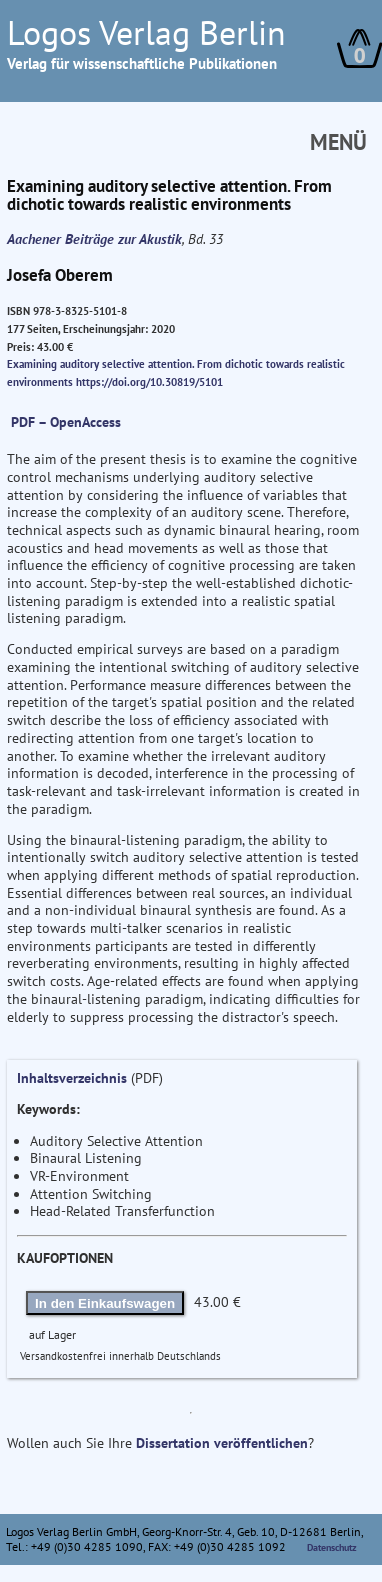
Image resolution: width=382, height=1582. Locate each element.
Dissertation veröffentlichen (222, 1443)
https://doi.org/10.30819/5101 (149, 382)
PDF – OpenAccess (66, 422)
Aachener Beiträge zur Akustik (94, 239)
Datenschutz (332, 1547)
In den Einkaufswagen (105, 1303)
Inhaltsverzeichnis (72, 1078)
